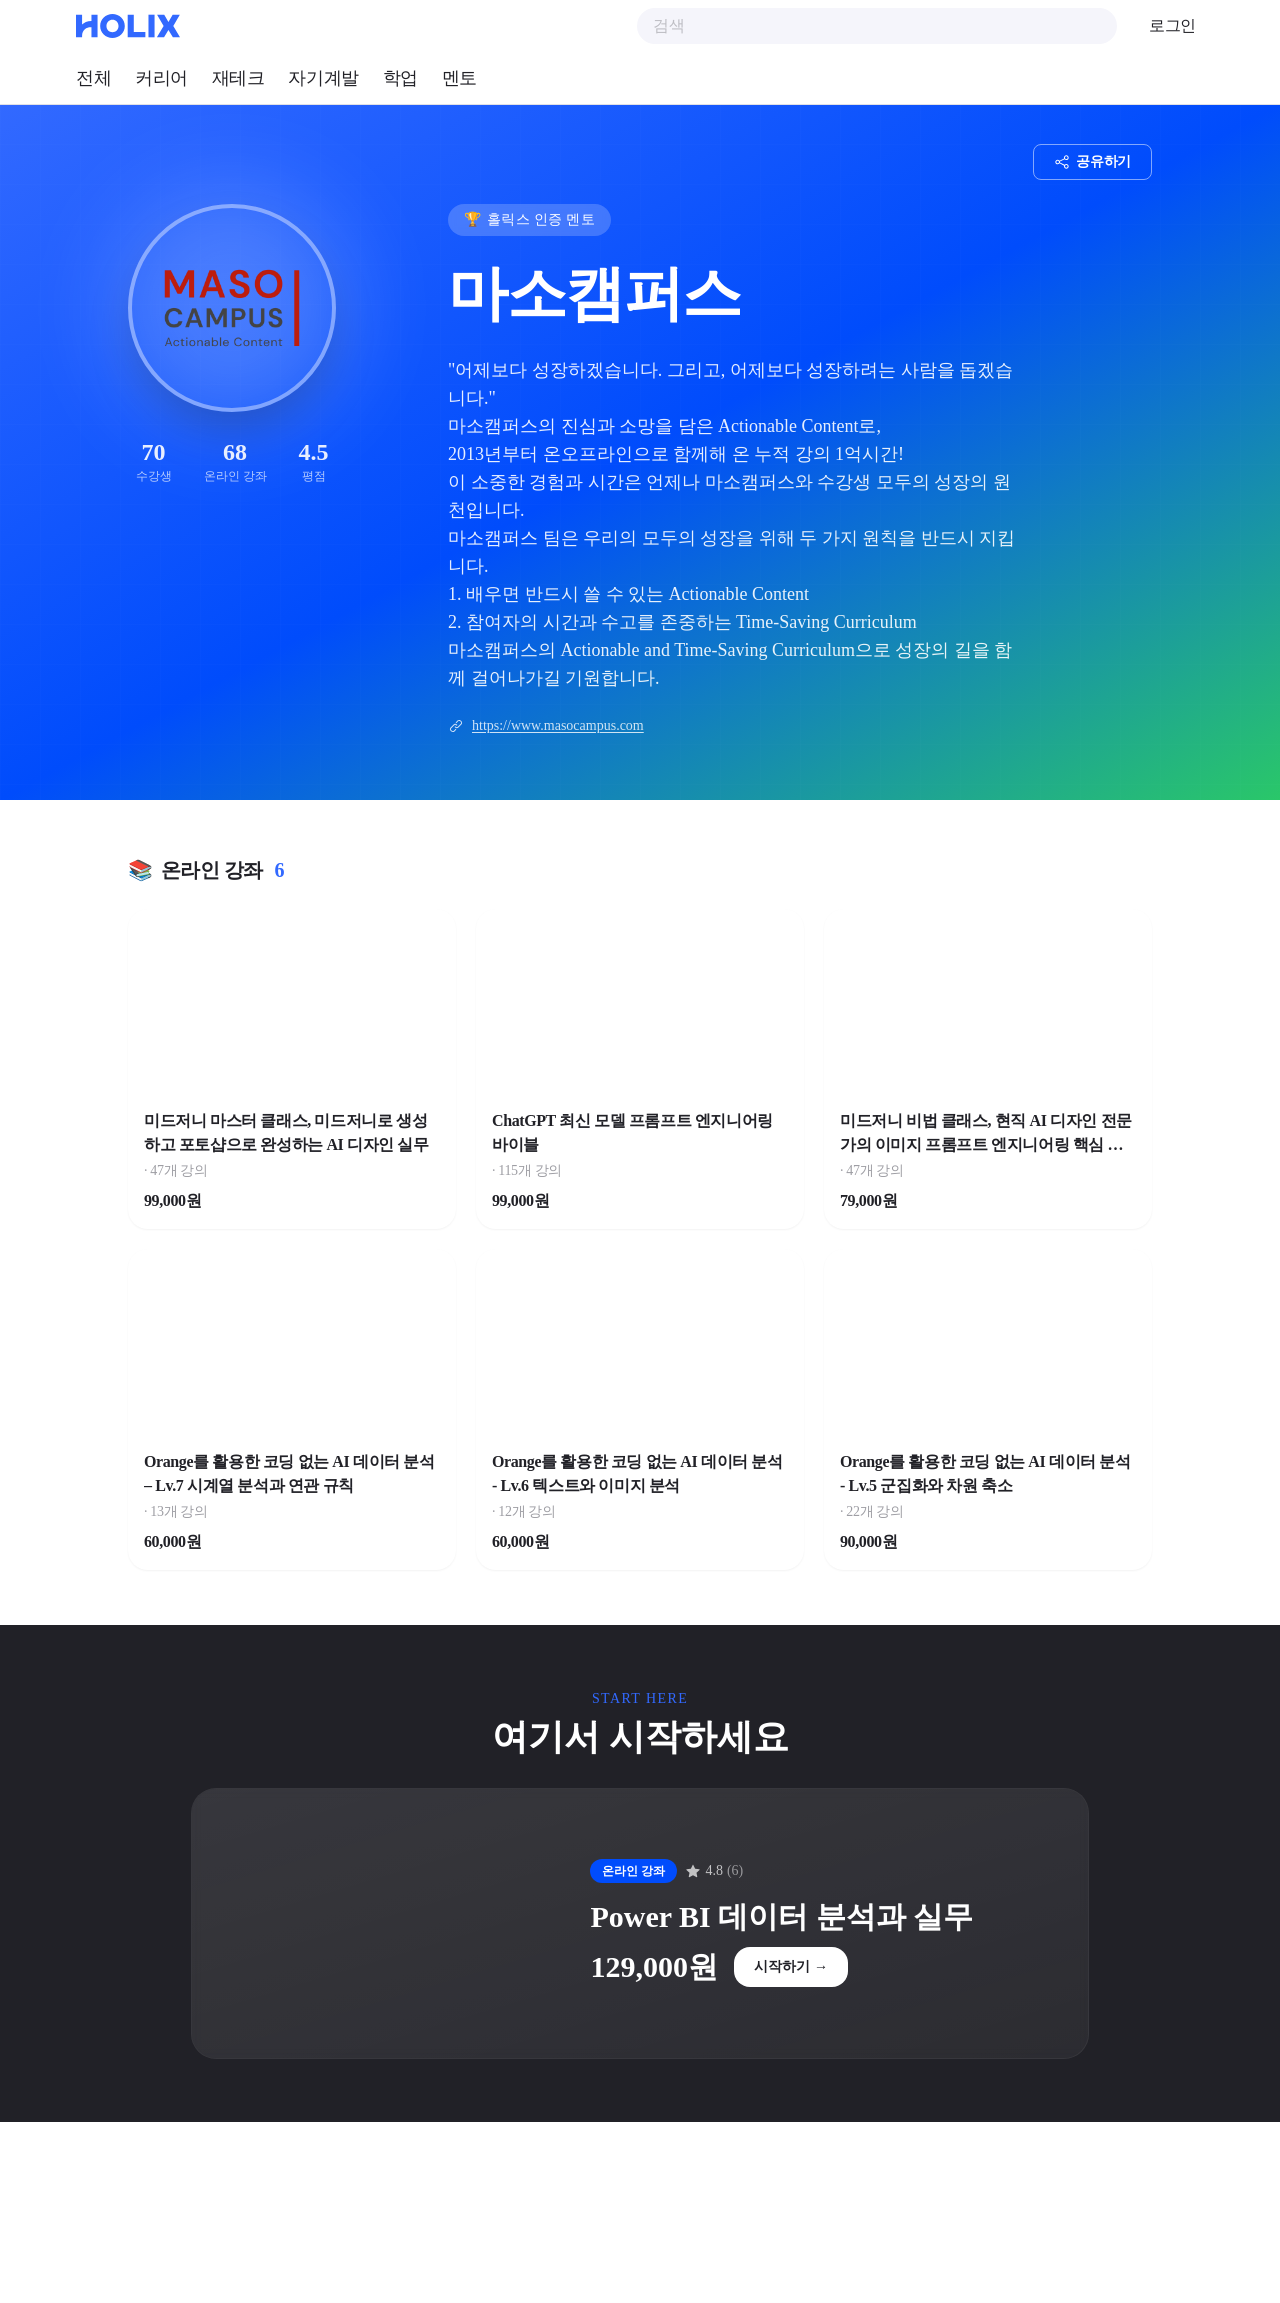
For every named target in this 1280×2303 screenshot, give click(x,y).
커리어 (161, 78)
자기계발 (323, 78)
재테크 (238, 78)
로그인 (1172, 25)
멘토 (459, 78)
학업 (400, 78)
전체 (93, 78)
